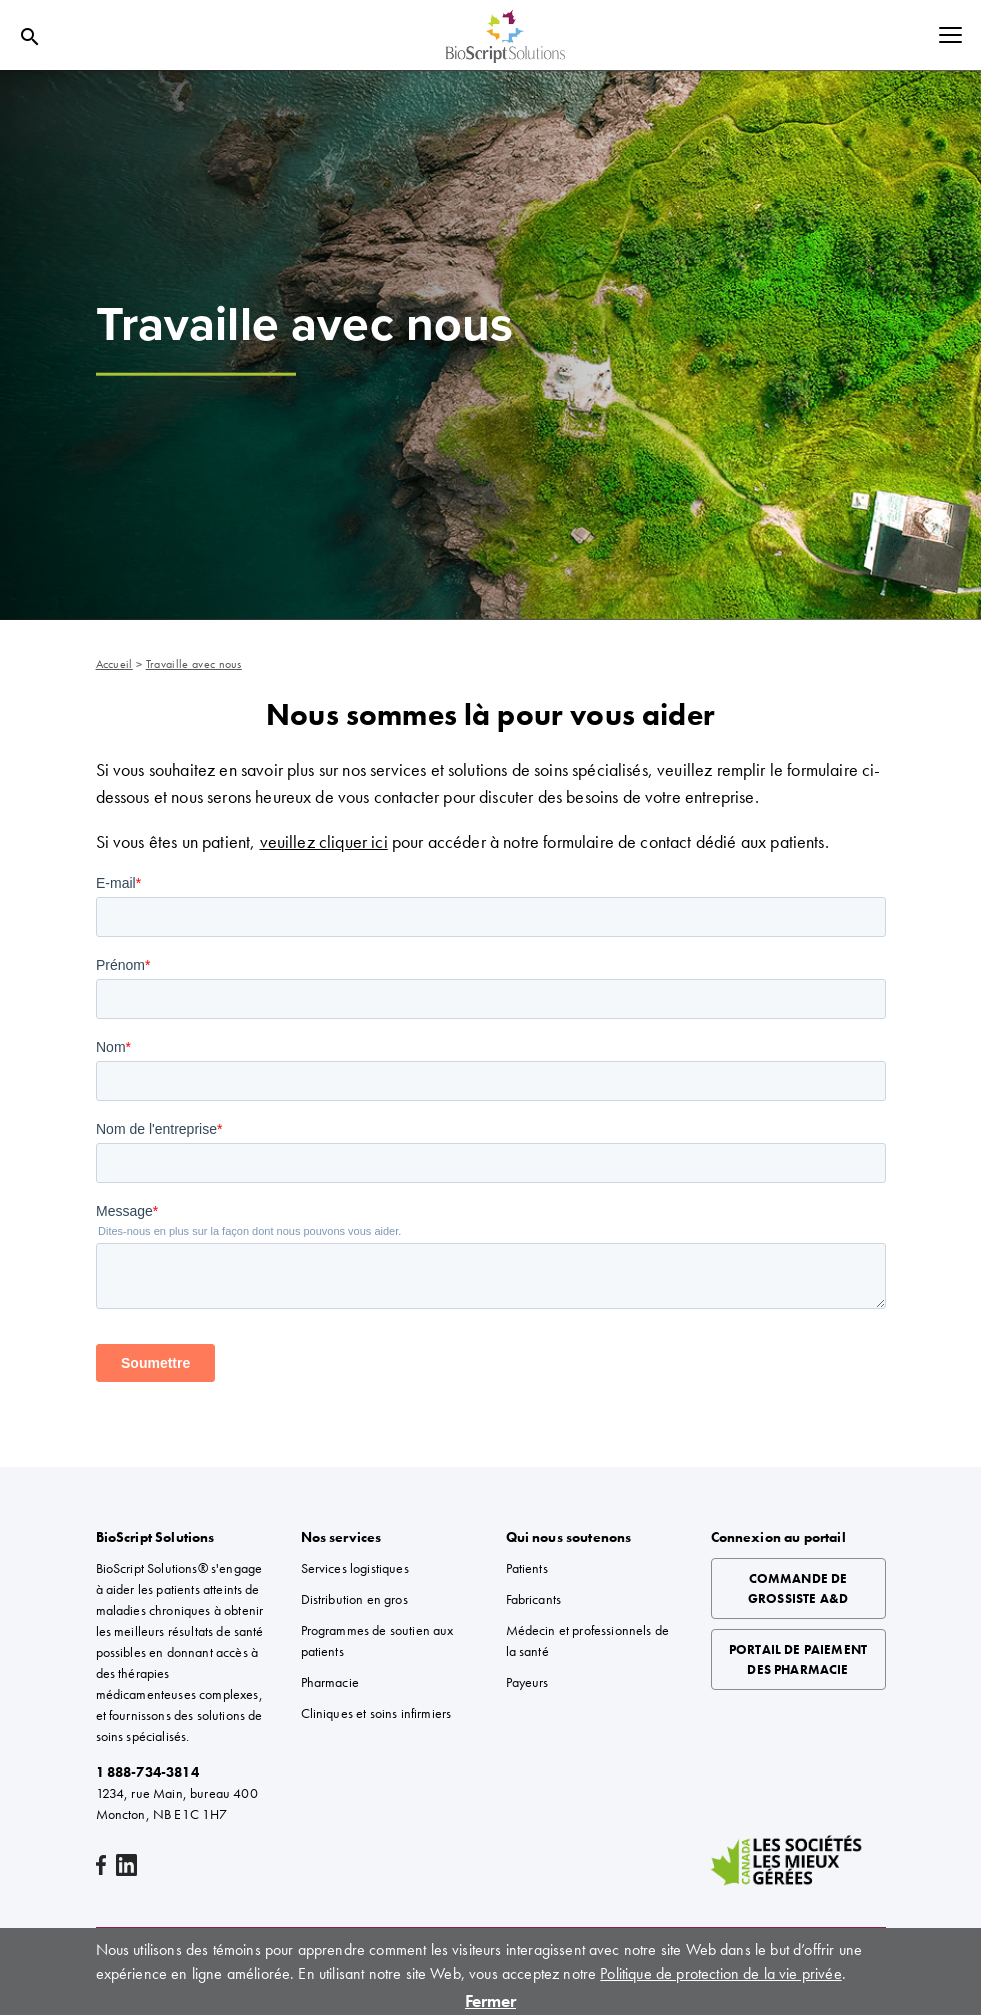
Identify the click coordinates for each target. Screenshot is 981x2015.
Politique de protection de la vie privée (720, 1973)
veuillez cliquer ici (324, 841)
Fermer (490, 2000)
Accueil (114, 664)
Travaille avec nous (194, 664)
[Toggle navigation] (950, 36)
